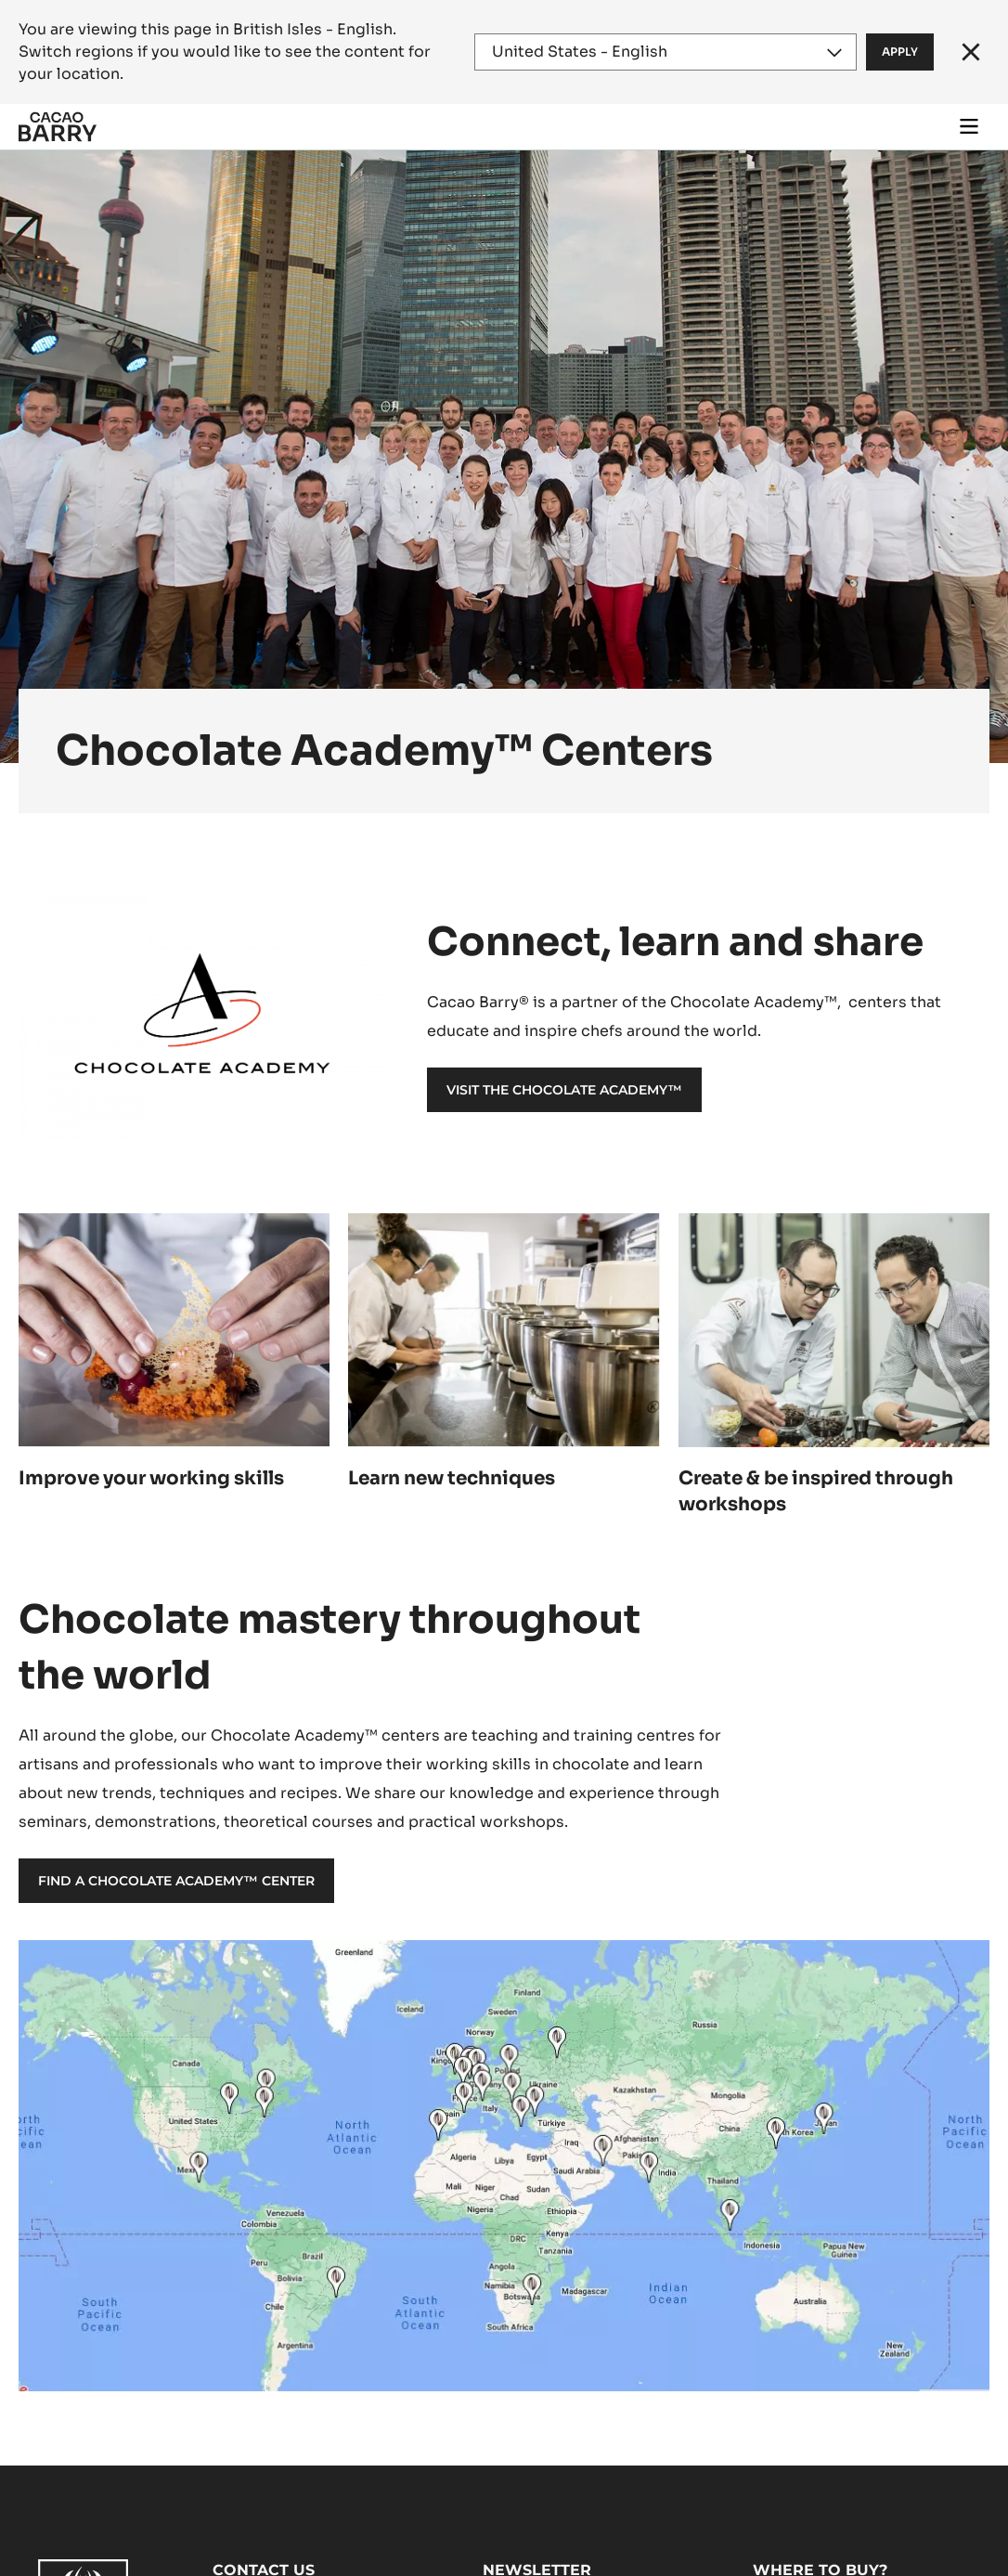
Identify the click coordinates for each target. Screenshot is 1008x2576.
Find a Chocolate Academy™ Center (176, 1880)
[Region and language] (665, 52)
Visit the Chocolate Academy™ (564, 1089)
